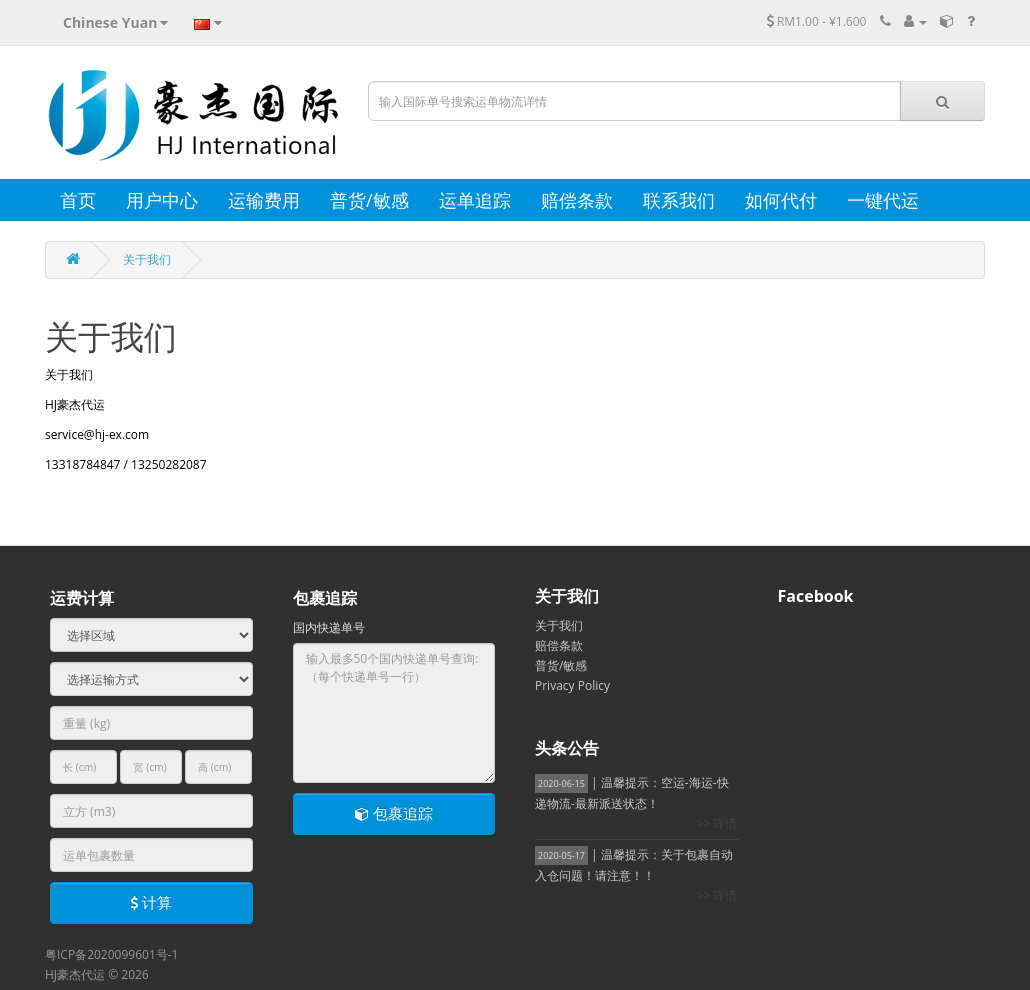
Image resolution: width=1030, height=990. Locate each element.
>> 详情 (717, 823)
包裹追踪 (394, 813)
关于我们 (147, 259)
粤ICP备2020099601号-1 (111, 954)
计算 (151, 902)
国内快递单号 (329, 627)
